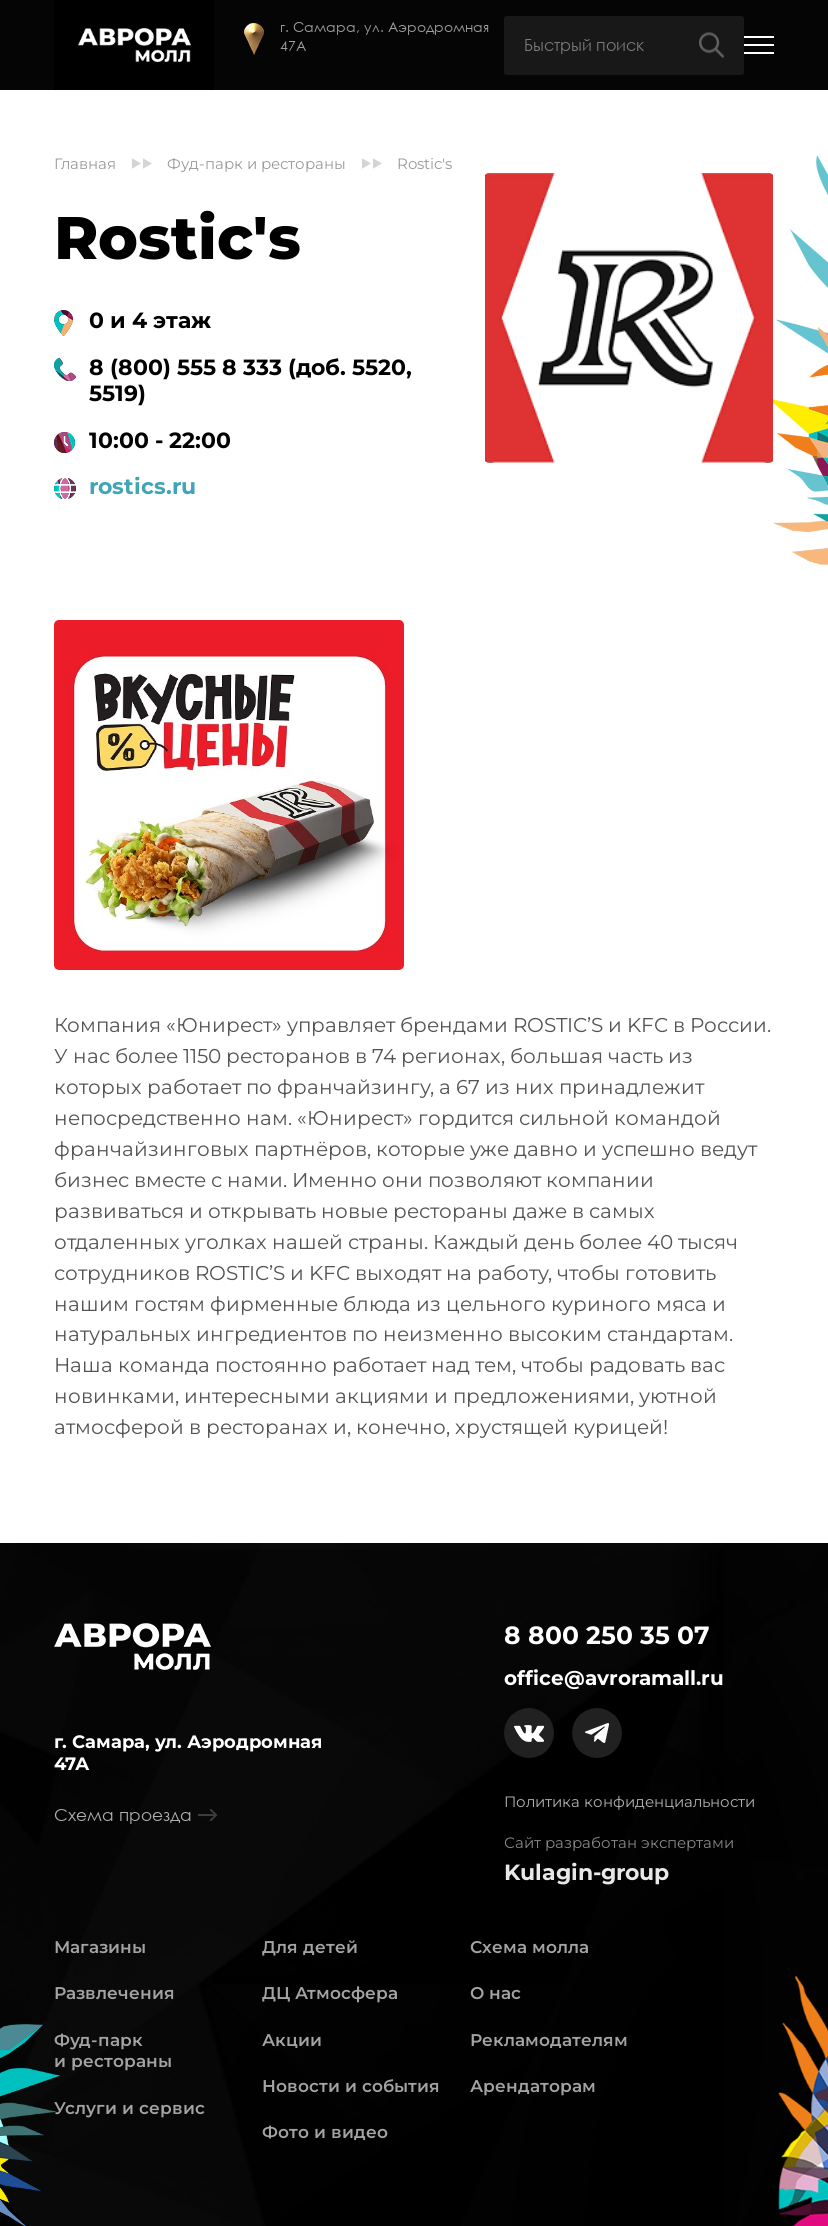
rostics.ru (142, 487)
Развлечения (114, 1993)
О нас (495, 1993)
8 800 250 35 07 (607, 1635)
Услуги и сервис (129, 2108)
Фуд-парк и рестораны (256, 164)
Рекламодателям (549, 2040)
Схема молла (529, 1947)
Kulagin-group (586, 1873)
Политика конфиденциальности (629, 1801)
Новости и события (351, 2086)
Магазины (100, 1947)
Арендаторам (533, 2086)
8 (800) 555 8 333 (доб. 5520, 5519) (250, 381)
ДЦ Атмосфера (330, 1993)
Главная (85, 164)
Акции (292, 2040)
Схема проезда (135, 1815)
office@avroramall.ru (614, 1678)
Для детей (310, 1947)
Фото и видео (325, 2132)
